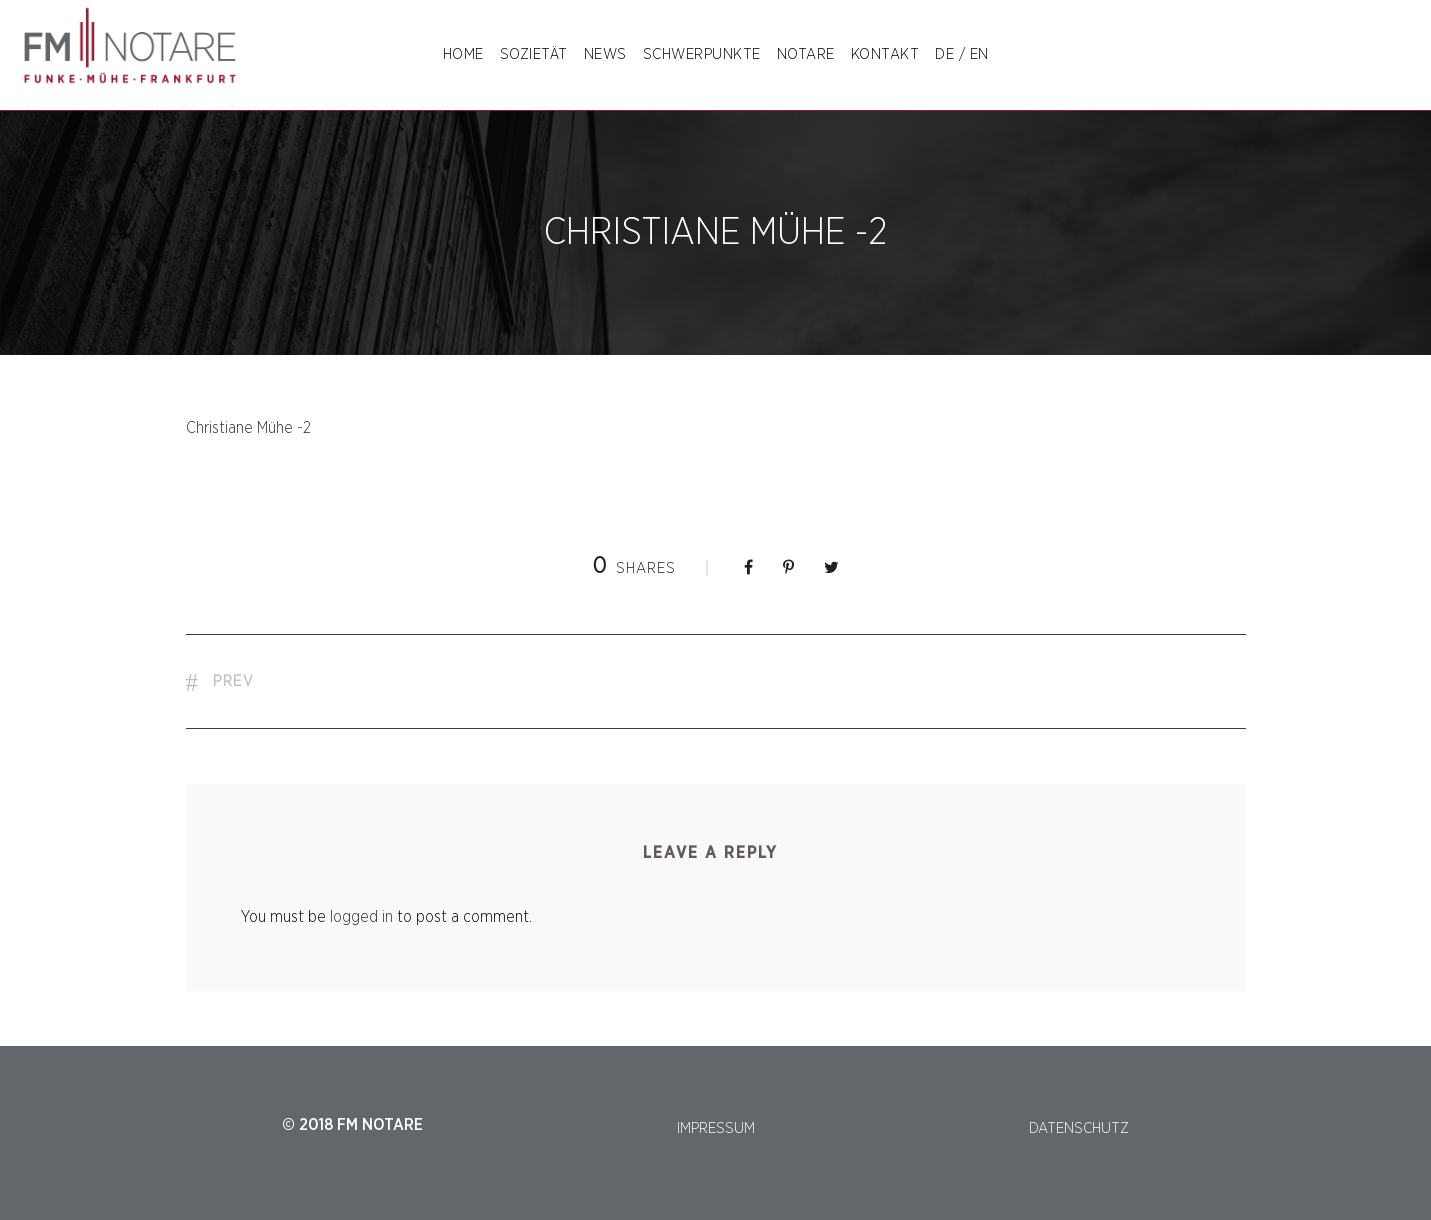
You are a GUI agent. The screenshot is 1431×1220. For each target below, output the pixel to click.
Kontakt (885, 54)
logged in (361, 917)
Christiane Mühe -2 (248, 428)
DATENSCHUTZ (1079, 1128)
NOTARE (806, 54)
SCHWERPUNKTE (702, 54)
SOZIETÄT (534, 54)
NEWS (605, 54)
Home (463, 54)
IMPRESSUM (716, 1128)
